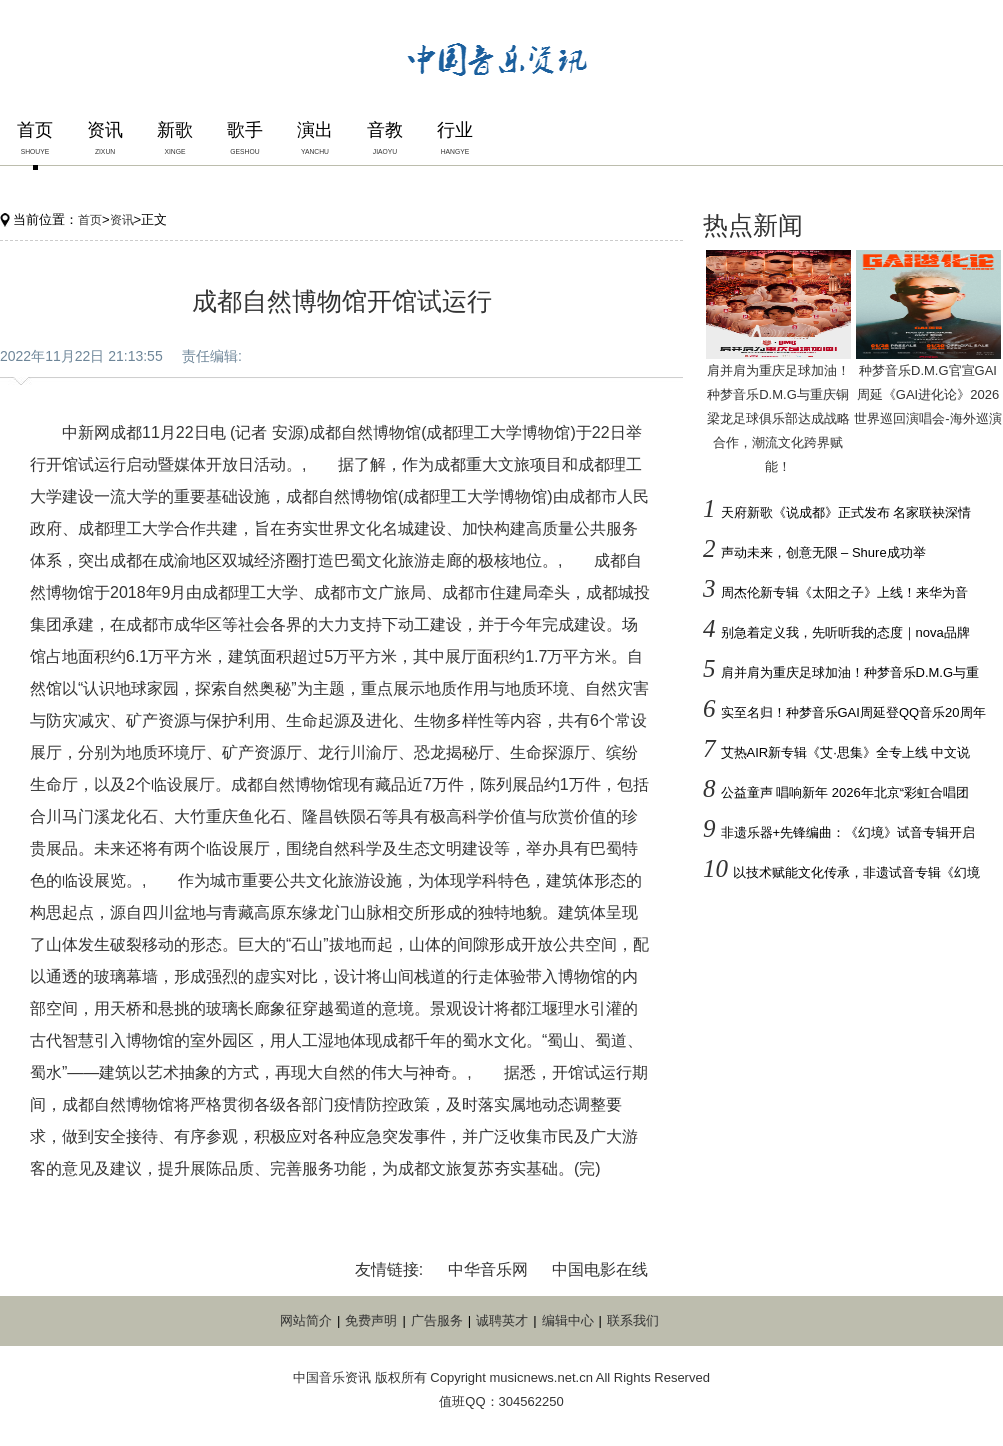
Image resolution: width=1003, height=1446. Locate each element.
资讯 (122, 220)
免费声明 (371, 1320)
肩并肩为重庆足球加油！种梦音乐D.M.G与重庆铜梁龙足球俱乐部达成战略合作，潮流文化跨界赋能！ (778, 418)
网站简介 (306, 1320)
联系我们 (633, 1320)
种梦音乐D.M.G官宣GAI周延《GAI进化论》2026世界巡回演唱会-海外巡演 (927, 394)
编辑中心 (568, 1320)
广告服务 (437, 1320)
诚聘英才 (502, 1320)
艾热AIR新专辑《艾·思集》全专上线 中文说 (846, 752)
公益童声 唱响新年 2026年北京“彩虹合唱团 (845, 792)
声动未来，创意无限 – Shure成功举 (823, 552)
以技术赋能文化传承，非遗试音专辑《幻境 (856, 872)
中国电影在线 (600, 1269)
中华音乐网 (488, 1269)
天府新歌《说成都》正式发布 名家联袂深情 (846, 512)
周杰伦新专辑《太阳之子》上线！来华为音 (844, 592)
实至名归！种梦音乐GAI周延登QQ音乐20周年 (853, 712)
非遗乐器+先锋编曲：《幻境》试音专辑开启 (848, 832)
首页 (90, 220)
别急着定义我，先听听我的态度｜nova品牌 (845, 632)
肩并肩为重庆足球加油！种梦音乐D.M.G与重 (850, 672)
